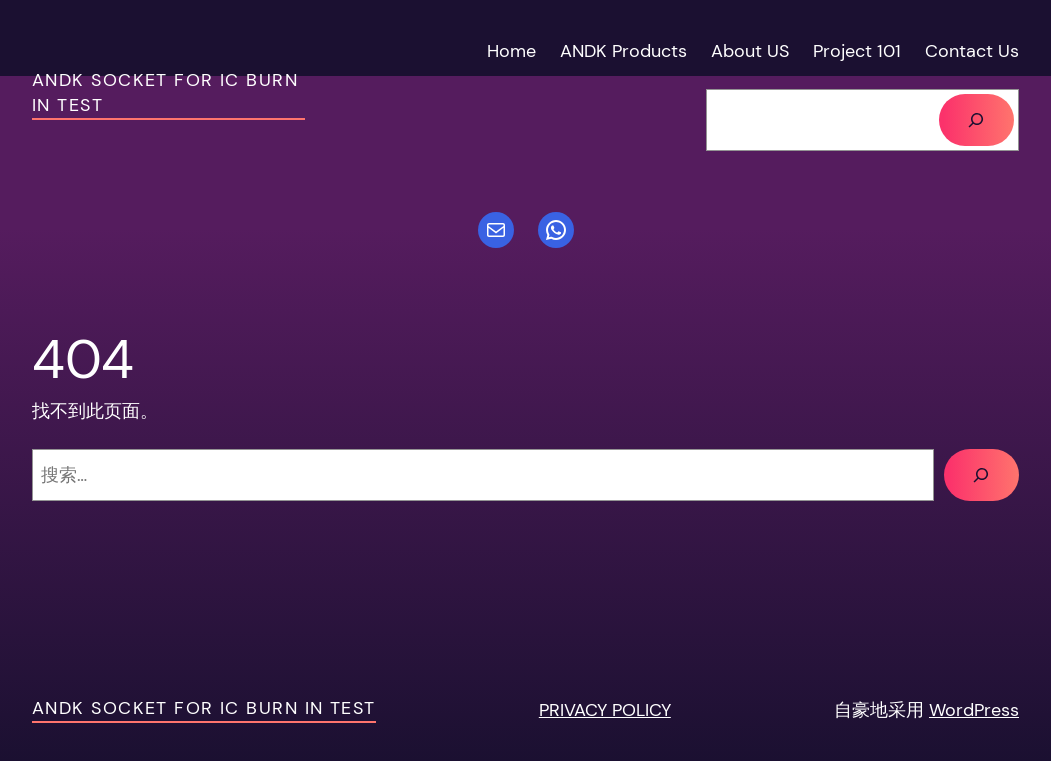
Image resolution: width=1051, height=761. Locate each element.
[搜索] (976, 120)
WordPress (974, 709)
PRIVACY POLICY (605, 709)
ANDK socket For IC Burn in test (204, 707)
